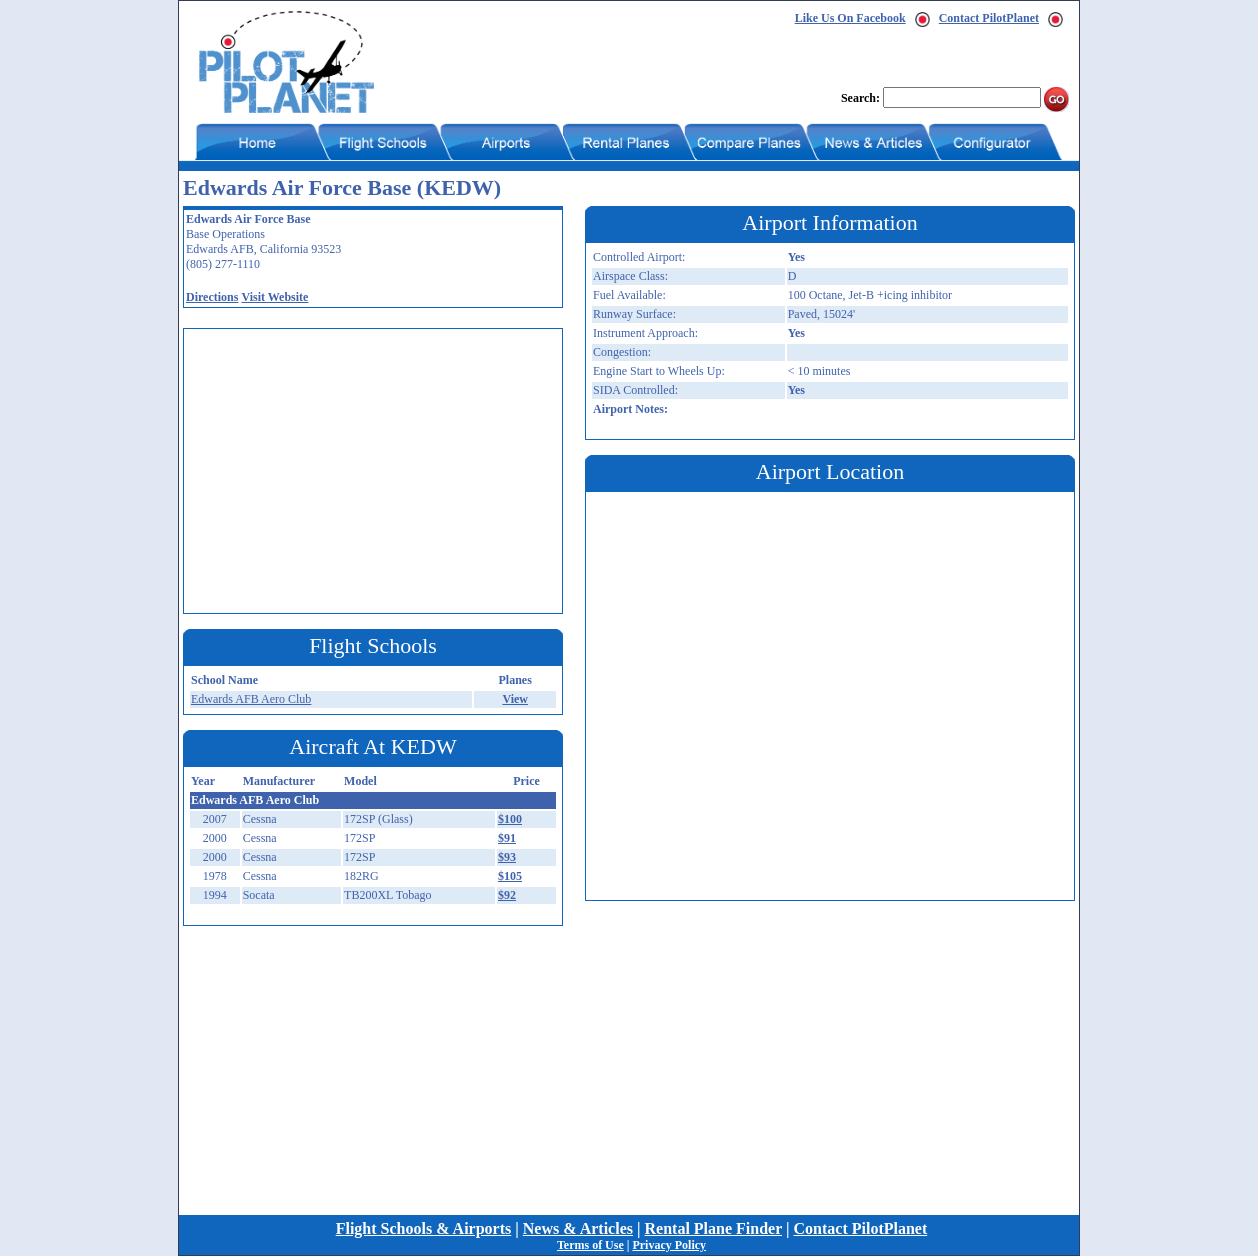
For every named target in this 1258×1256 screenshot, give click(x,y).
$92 (507, 895)
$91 (507, 838)
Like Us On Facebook (850, 18)
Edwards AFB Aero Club (251, 699)
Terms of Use (590, 1245)
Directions (212, 297)
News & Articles (578, 1228)
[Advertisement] (378, 469)
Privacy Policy (669, 1245)
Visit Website (274, 297)
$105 (510, 876)
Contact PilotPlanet (989, 18)
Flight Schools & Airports (424, 1228)
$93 (507, 857)
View (515, 699)
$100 (510, 819)
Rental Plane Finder (713, 1228)
